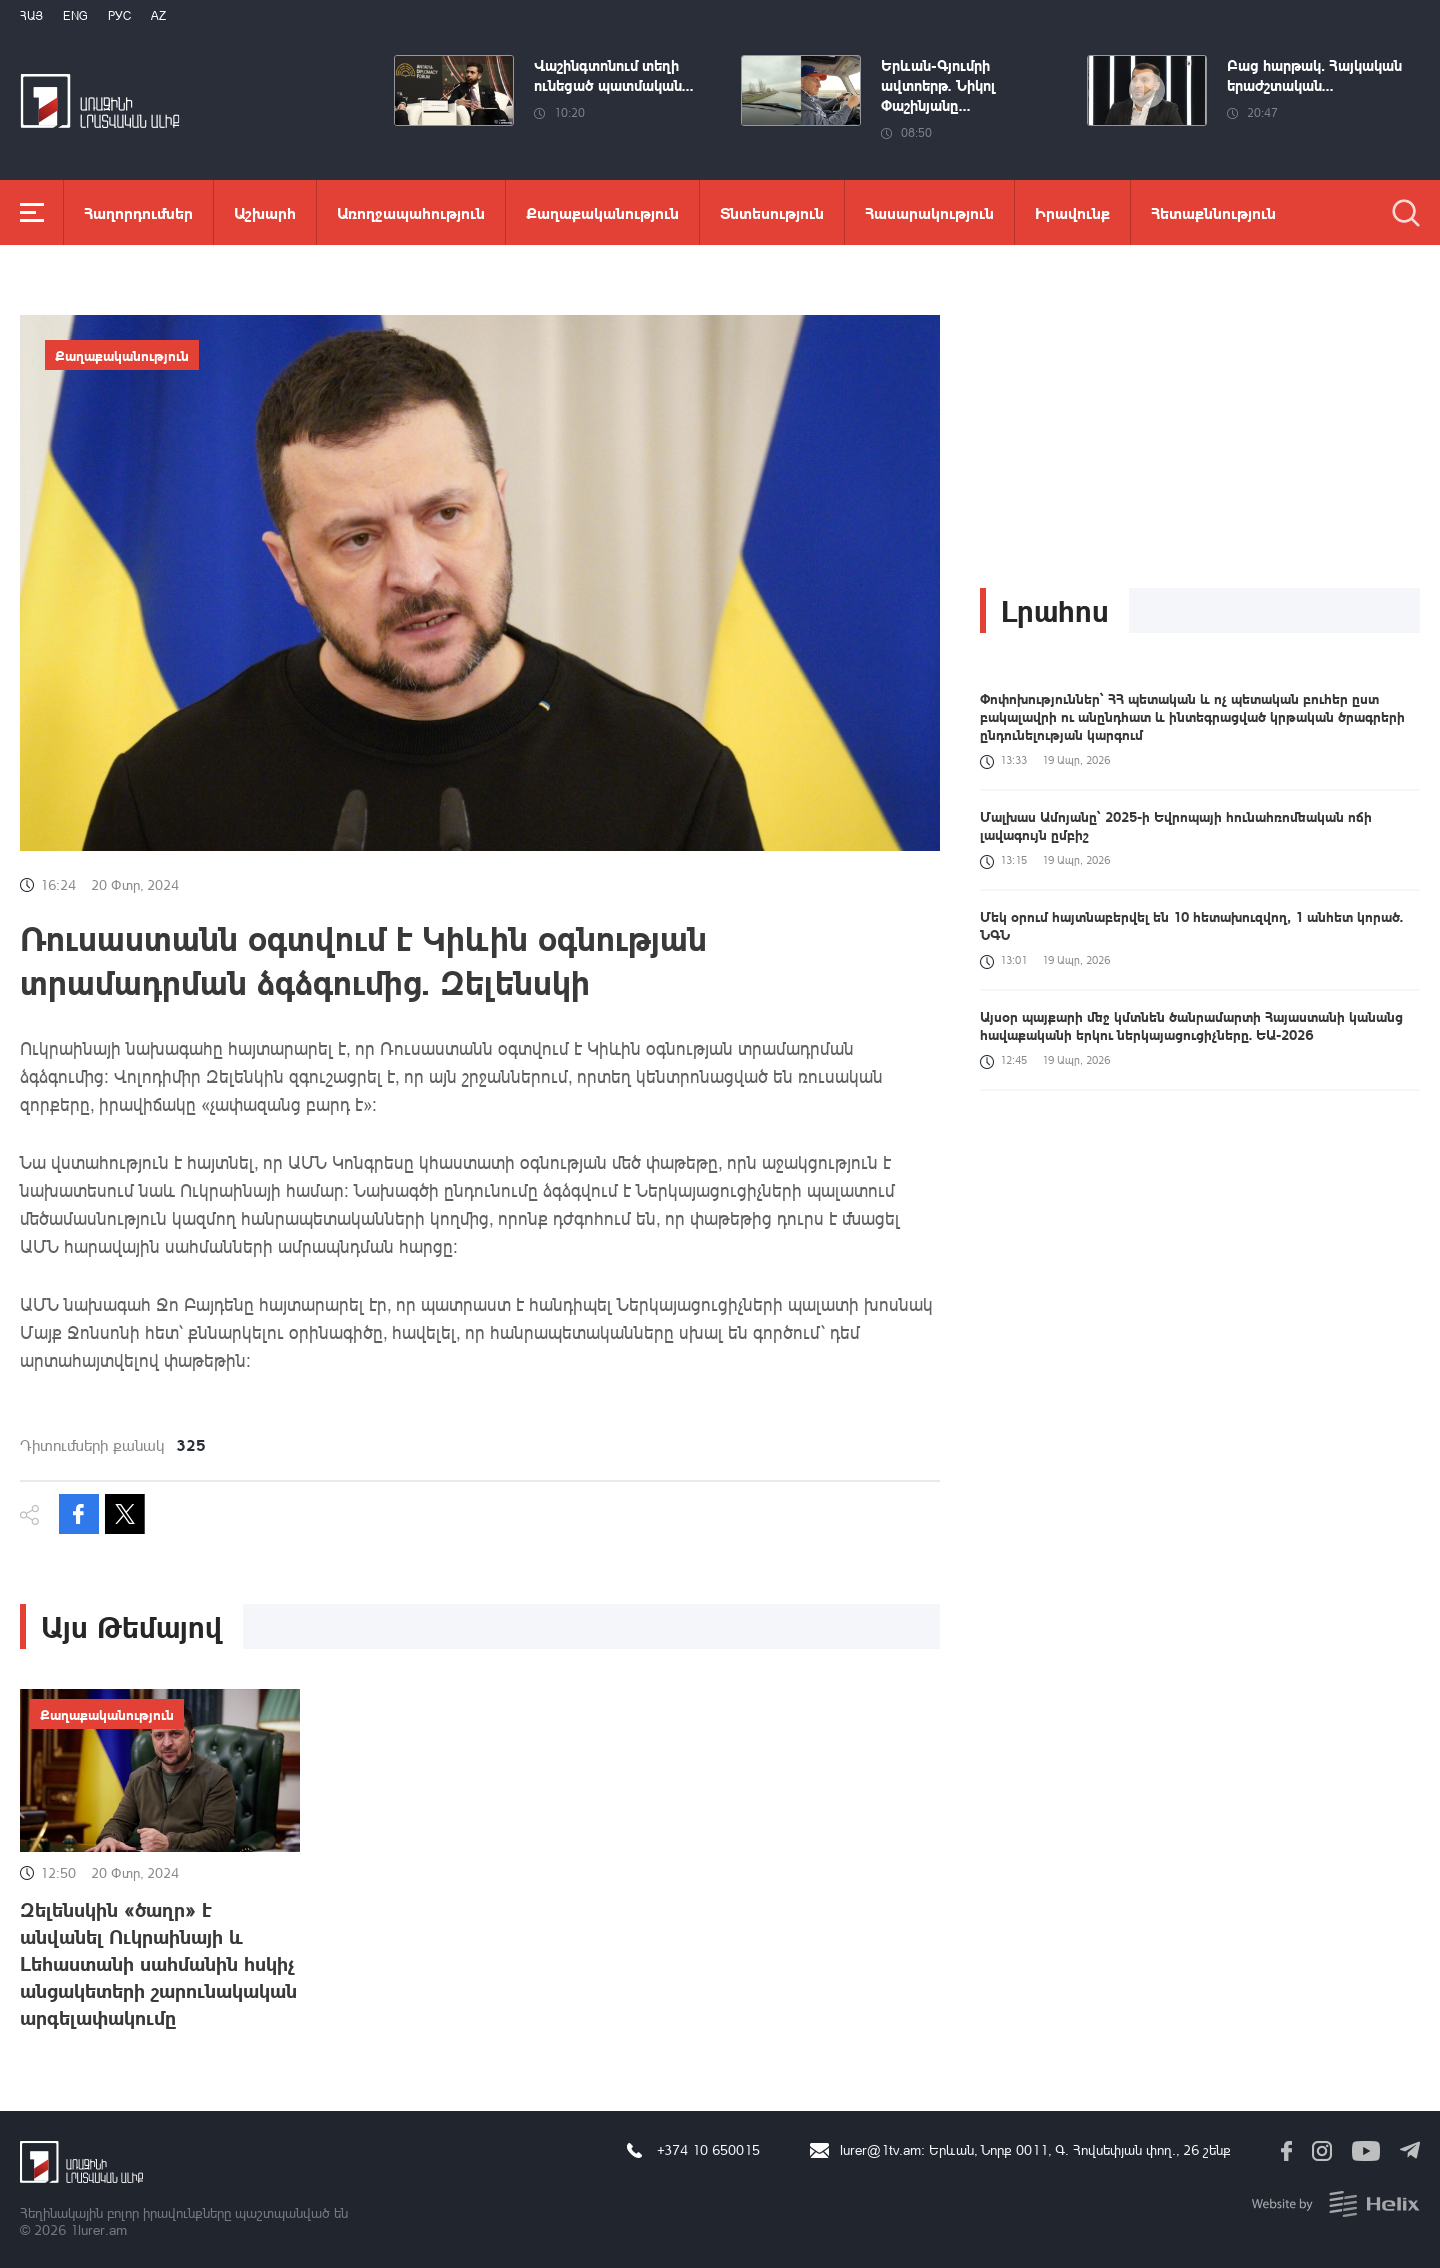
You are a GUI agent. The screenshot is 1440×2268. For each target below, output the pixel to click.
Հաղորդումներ (138, 212)
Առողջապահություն (411, 212)
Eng (75, 15)
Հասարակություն (929, 212)
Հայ (31, 15)
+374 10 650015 (708, 2149)
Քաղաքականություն (602, 212)
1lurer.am (98, 2229)
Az (158, 15)
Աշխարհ (265, 212)
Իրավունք (1072, 212)
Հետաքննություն (1213, 212)
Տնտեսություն (772, 212)
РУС (119, 15)
